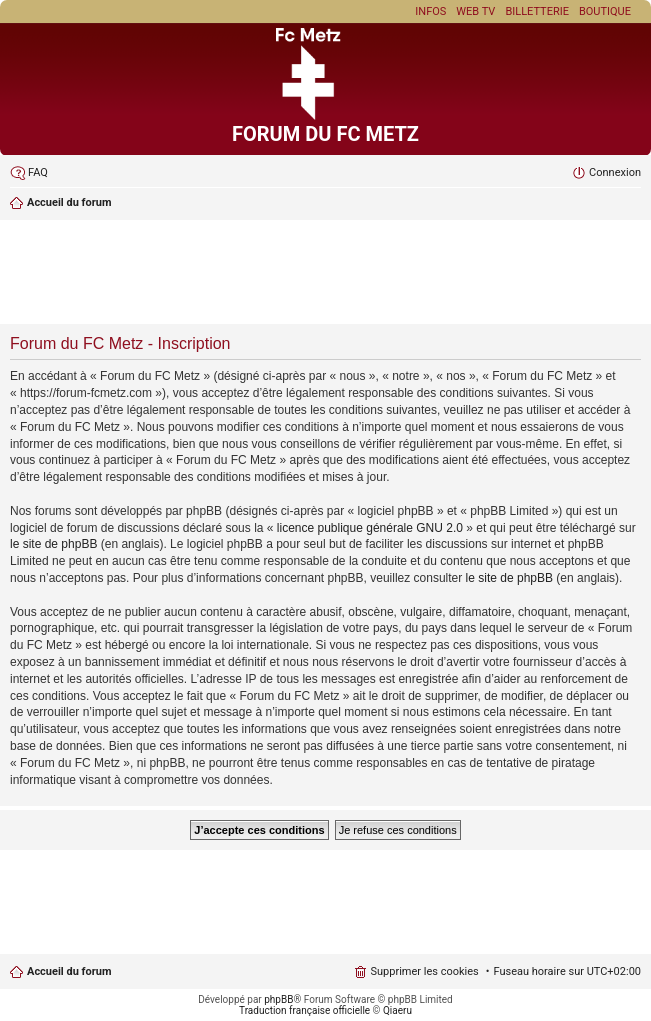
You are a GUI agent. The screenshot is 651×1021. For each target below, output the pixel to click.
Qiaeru (397, 1010)
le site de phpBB (53, 544)
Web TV (475, 11)
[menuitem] (29, 173)
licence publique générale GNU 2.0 (370, 528)
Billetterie (537, 11)
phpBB (278, 999)
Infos (430, 11)
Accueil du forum (69, 971)
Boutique (605, 11)
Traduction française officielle (304, 1010)
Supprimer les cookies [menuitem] (424, 971)
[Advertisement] (325, 274)
